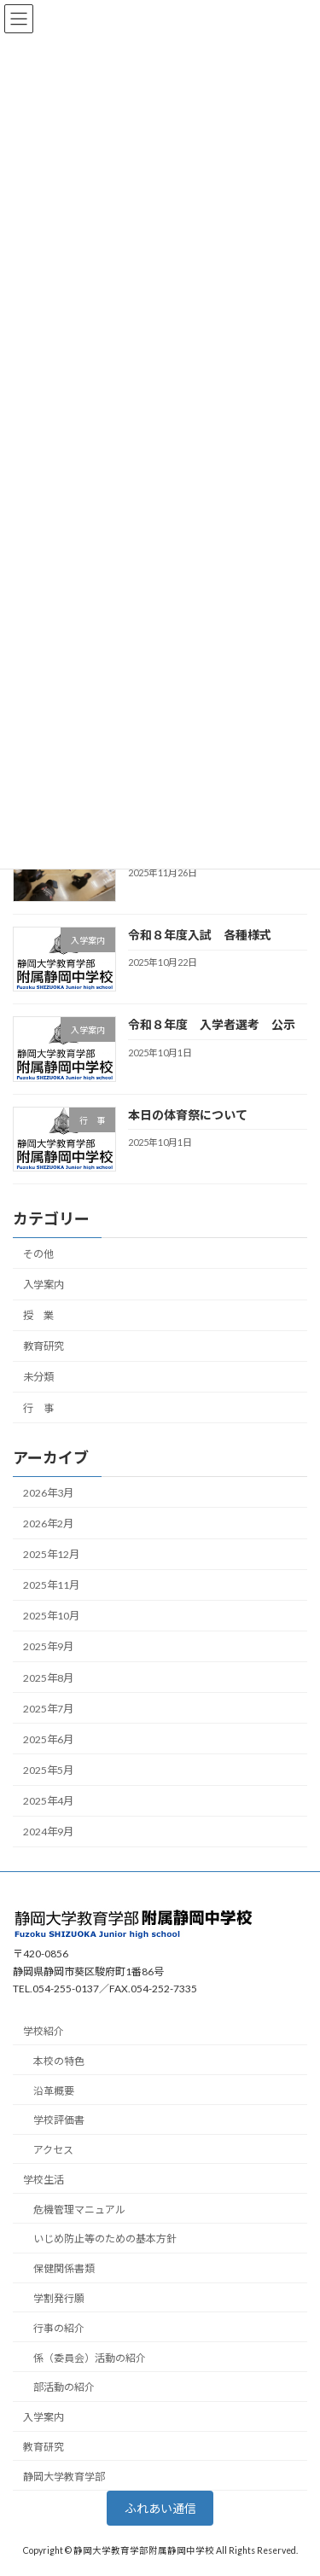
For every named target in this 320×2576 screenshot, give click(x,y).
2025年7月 (48, 1707)
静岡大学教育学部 (64, 2475)
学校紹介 (43, 2031)
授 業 (38, 1315)
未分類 (38, 1376)
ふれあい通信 (160, 2508)
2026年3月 (48, 1492)
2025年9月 (48, 1646)
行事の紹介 (58, 2327)
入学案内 (43, 1284)
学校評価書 (58, 2120)
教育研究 (43, 1346)
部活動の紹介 (64, 2387)
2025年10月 (51, 1615)
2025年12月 (51, 1554)
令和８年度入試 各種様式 (199, 934)
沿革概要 (53, 2090)
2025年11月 (51, 1585)
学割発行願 (58, 2298)
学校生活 (43, 2178)
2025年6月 (48, 1739)
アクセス (53, 2149)
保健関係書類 (64, 2268)
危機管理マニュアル (79, 2208)
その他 (38, 1253)
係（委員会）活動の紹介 (89, 2357)
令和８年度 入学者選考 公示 (217, 1024)
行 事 (38, 1407)
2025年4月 (48, 1800)
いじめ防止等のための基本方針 (105, 2238)
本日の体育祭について (187, 1115)
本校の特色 (58, 2060)
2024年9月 (48, 1831)
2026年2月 (48, 1523)
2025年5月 (48, 1770)
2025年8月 (48, 1677)
